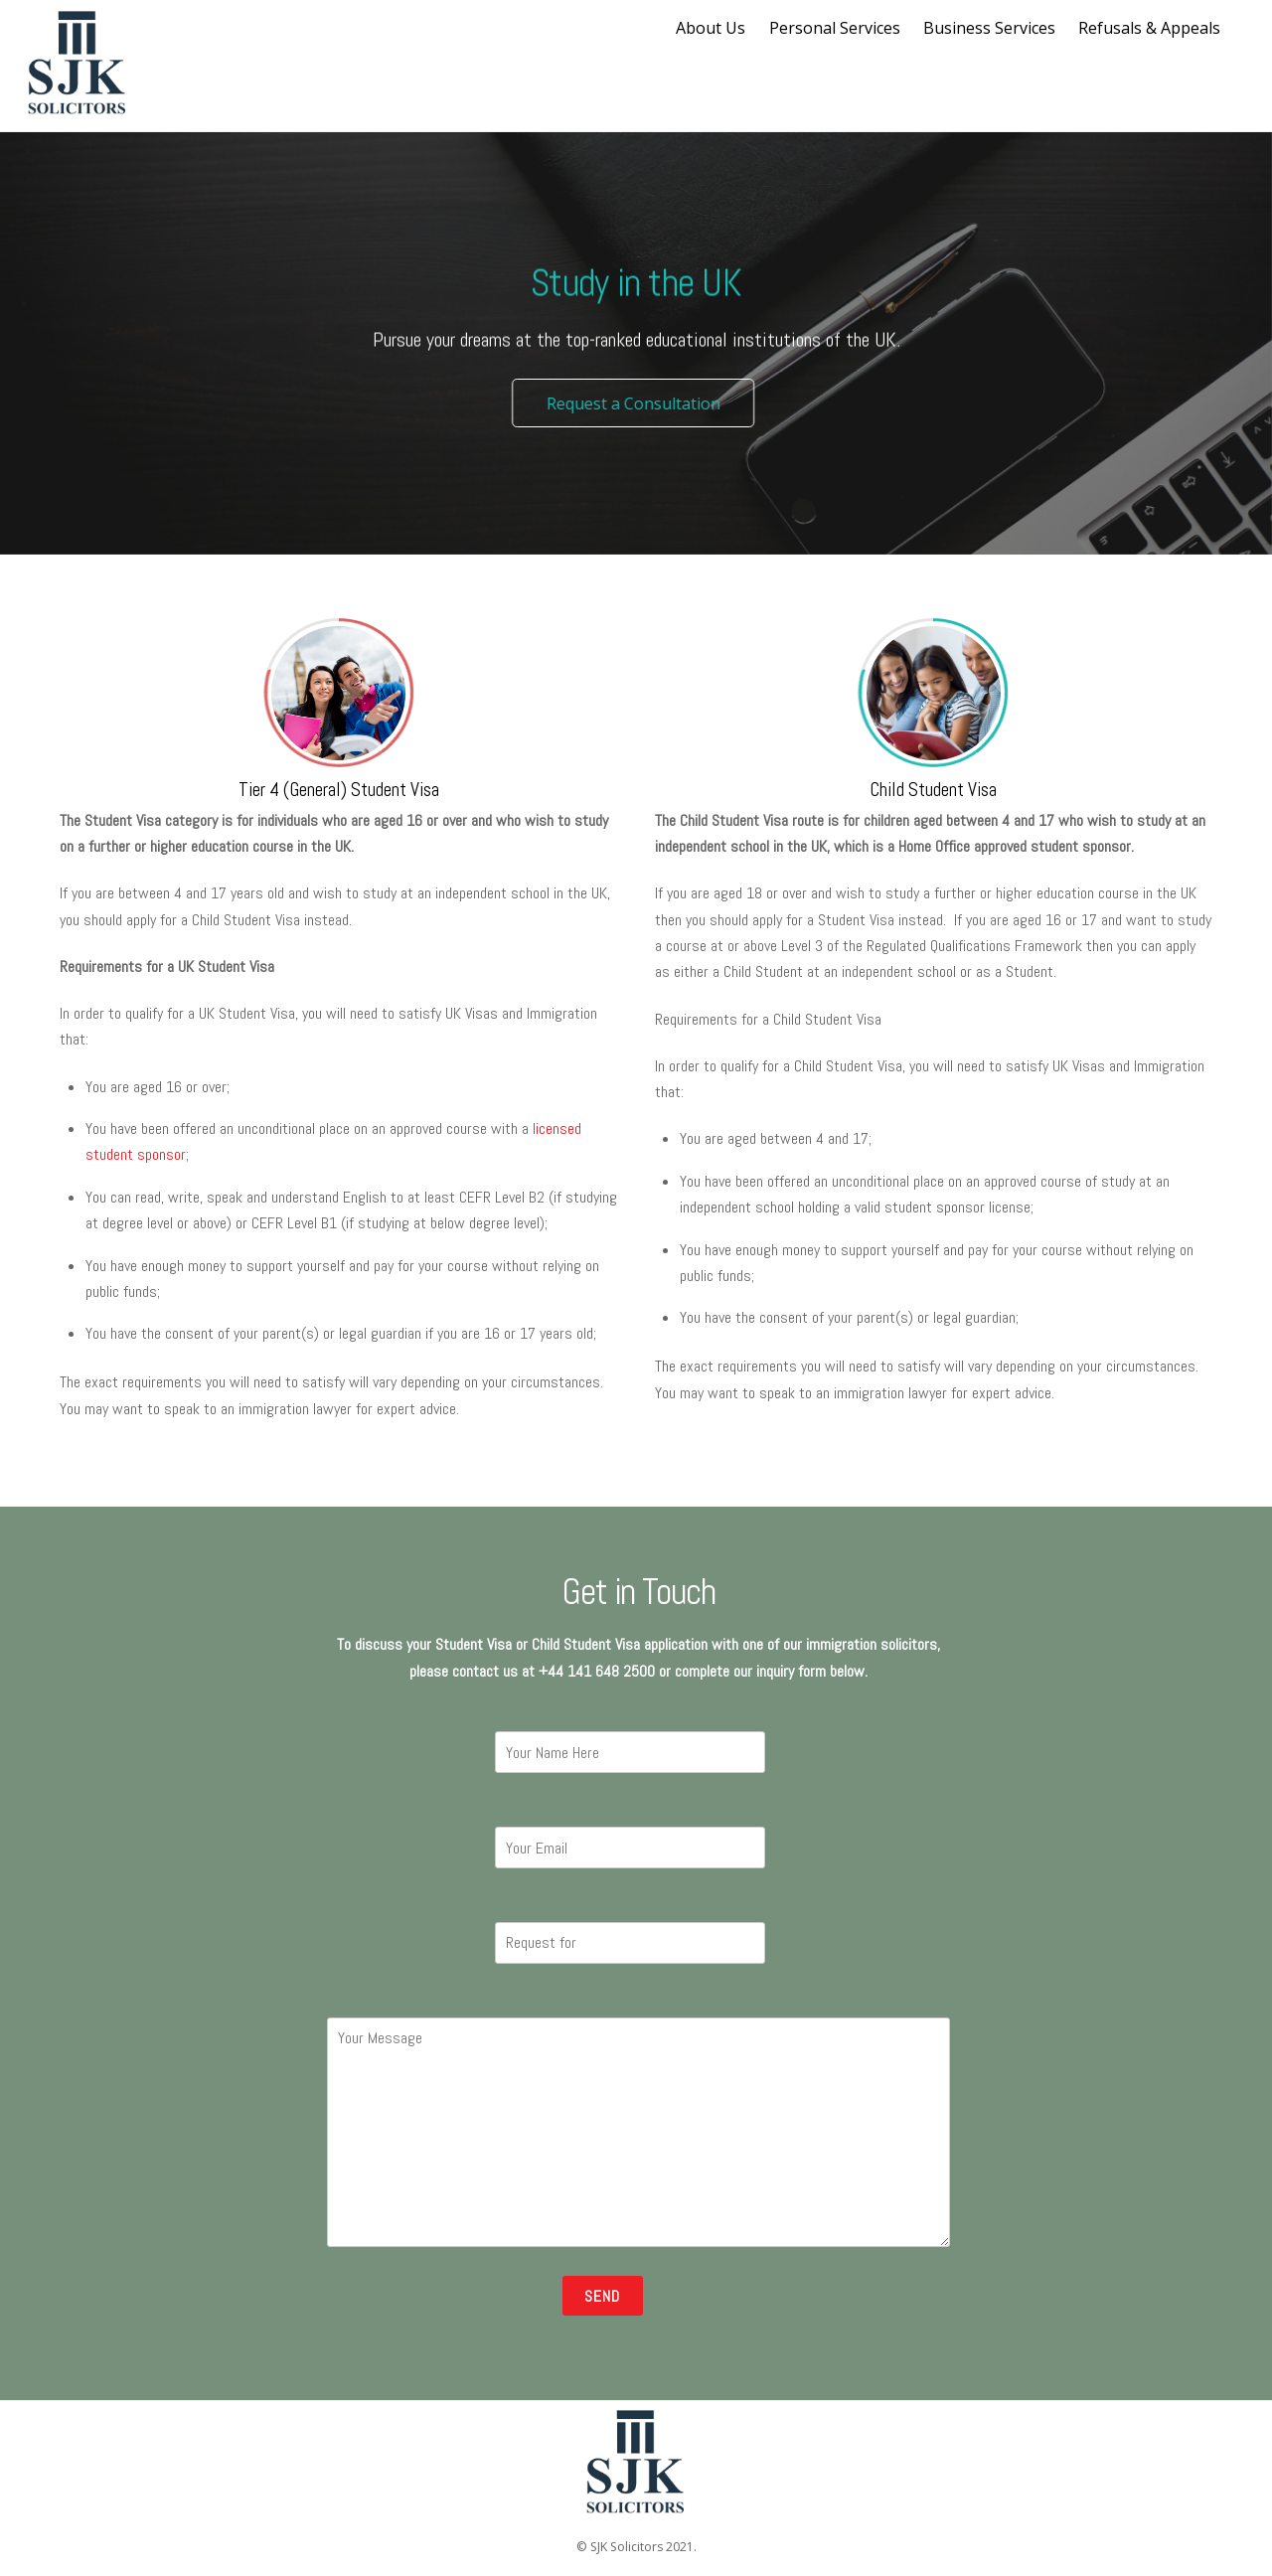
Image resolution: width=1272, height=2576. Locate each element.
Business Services (989, 28)
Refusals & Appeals (1149, 28)
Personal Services (834, 28)
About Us (710, 28)
